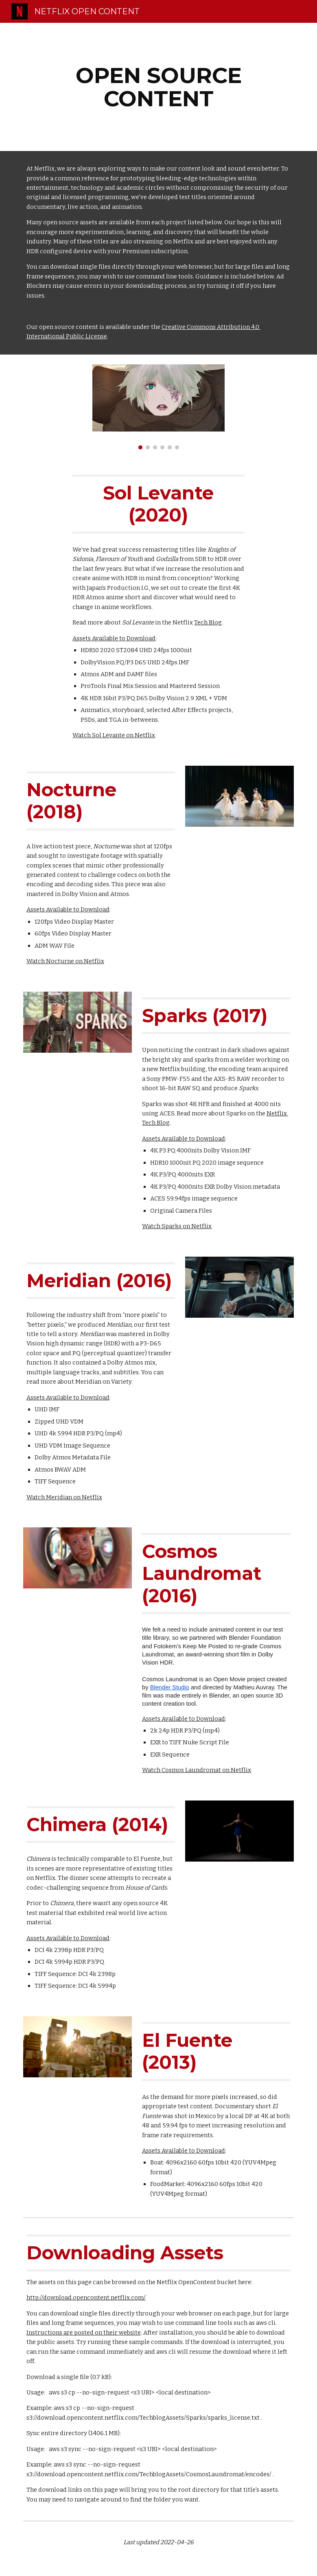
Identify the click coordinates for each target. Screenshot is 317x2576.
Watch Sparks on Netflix (177, 1226)
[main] (158, 86)
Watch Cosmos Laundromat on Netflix (196, 1770)
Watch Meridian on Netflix (64, 1497)
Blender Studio (169, 1687)
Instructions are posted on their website (83, 2332)
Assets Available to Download (113, 638)
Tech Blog (208, 622)
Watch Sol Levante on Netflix (113, 735)
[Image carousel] (158, 407)
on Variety (117, 1381)
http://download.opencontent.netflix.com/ (86, 2297)
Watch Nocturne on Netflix (65, 961)
